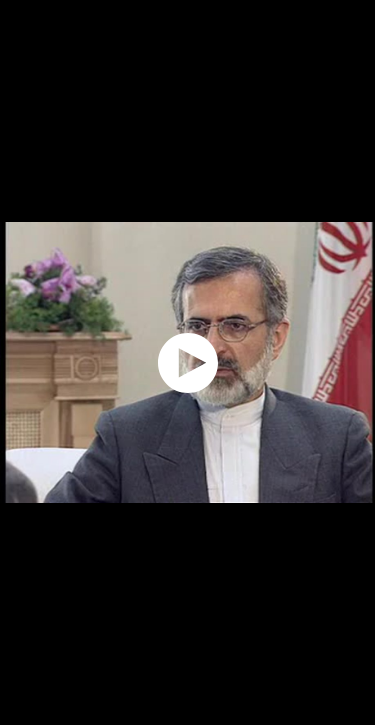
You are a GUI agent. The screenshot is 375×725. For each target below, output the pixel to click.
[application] (187, 362)
